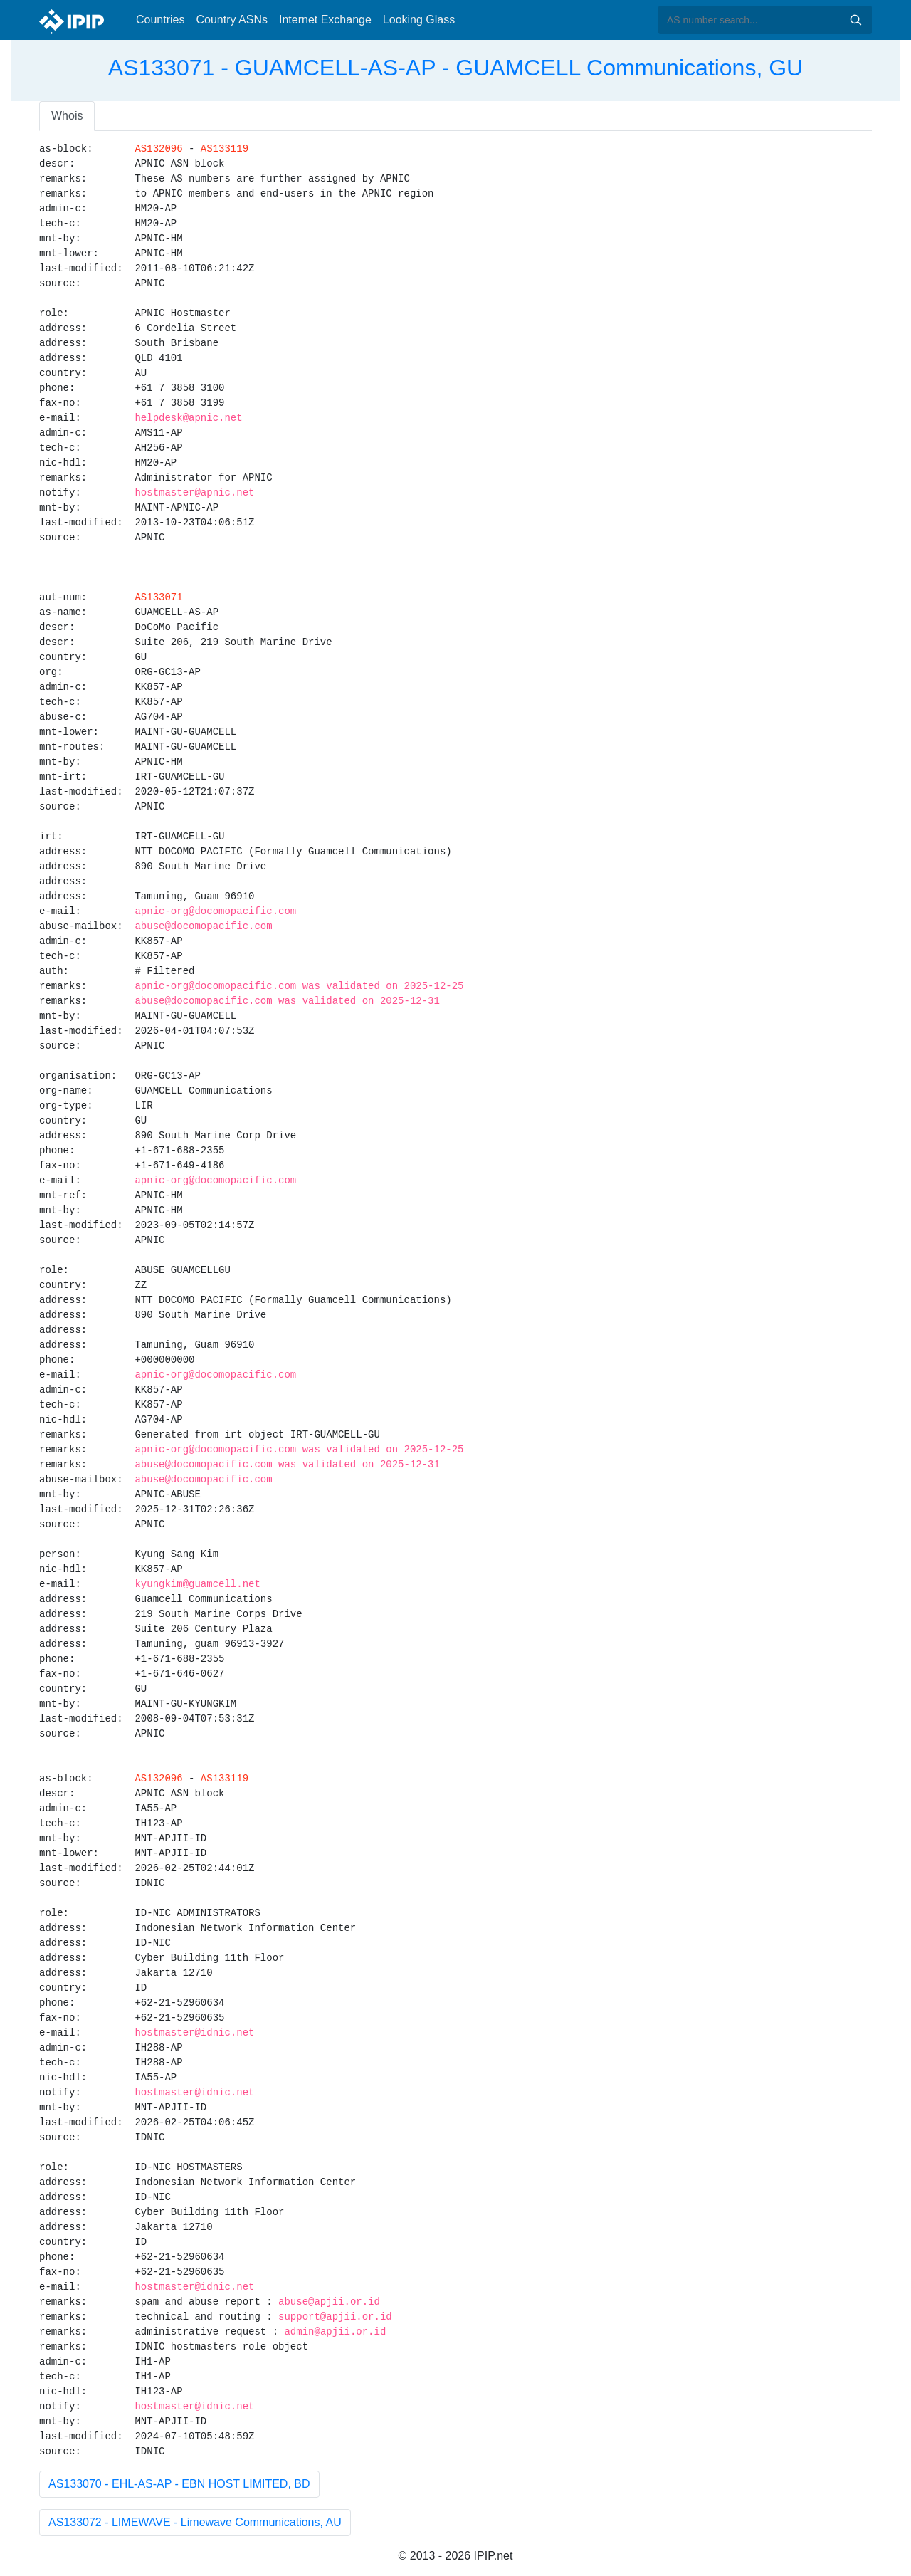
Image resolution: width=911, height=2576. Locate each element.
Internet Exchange (325, 20)
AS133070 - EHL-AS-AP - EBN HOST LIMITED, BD (179, 2484)
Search (855, 20)
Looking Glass (419, 20)
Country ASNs (231, 20)
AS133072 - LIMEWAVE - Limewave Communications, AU (195, 2522)
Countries (160, 20)
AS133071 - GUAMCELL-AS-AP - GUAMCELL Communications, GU (455, 67)
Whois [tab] (67, 116)
